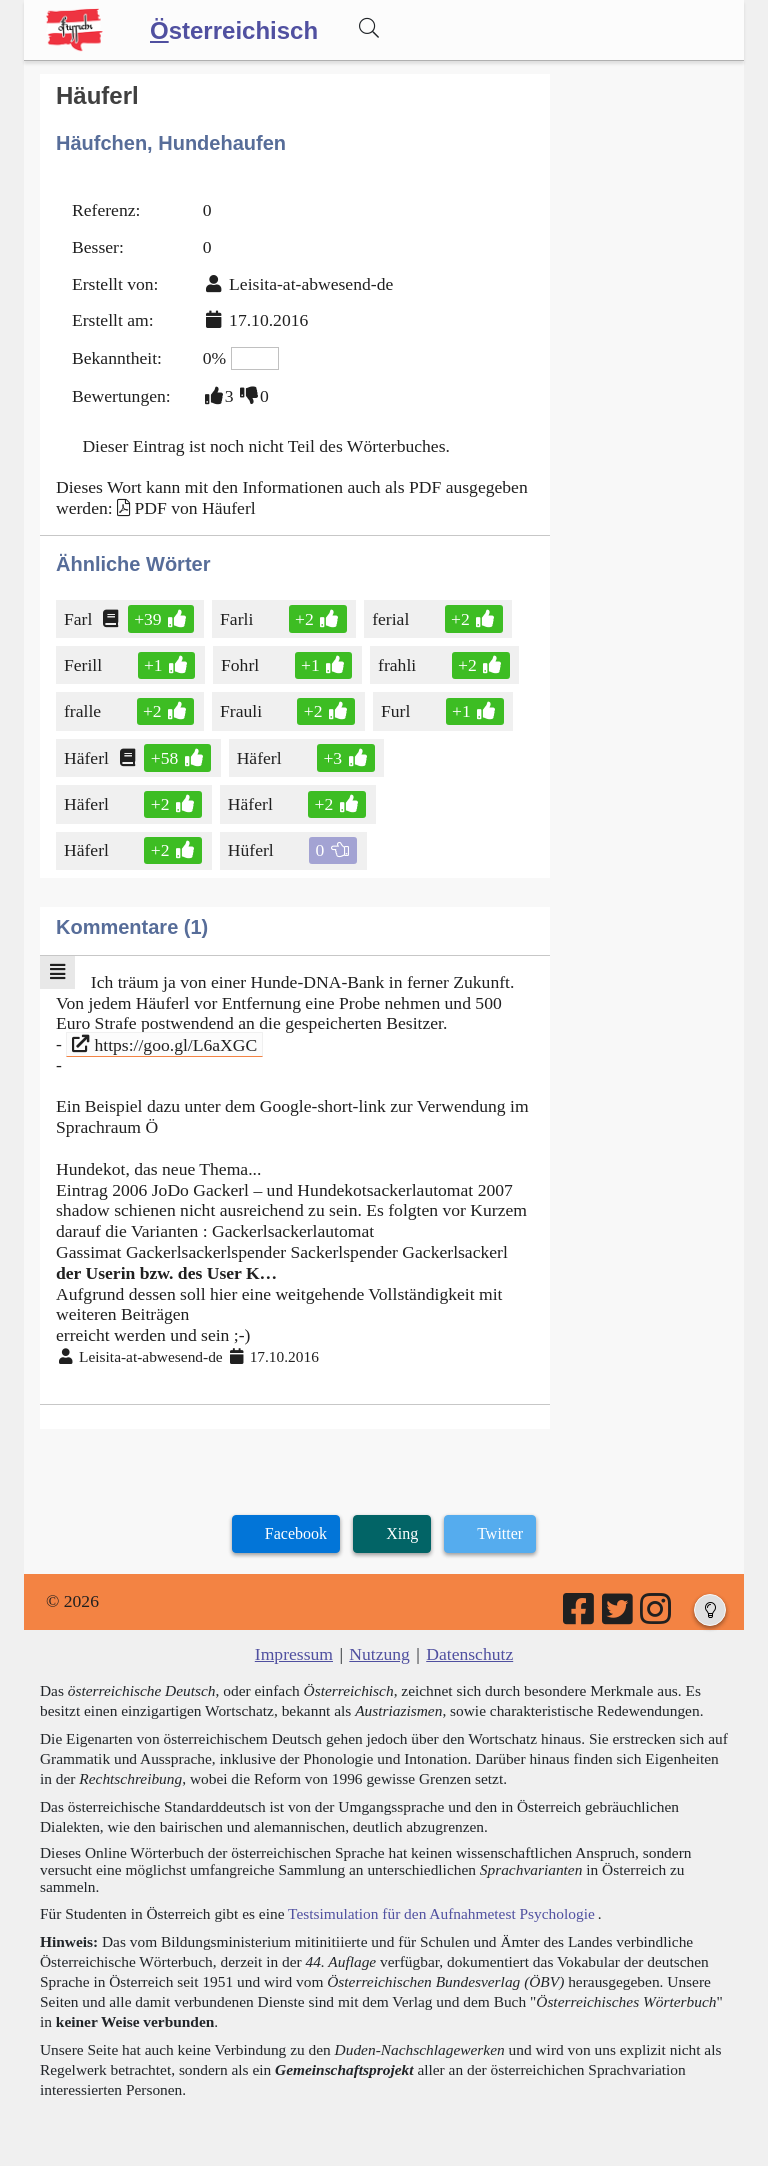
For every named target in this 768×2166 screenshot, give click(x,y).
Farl (79, 619)
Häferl (88, 758)
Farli (240, 619)
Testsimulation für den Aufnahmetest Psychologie (441, 1913)
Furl (397, 711)
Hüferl (252, 850)
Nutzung (379, 1654)
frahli (398, 665)
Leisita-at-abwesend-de (311, 284)
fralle (86, 711)
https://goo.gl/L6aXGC (164, 1044)
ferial (392, 619)
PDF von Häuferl (194, 508)
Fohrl (241, 665)
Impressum (294, 1654)
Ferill (84, 665)
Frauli (242, 711)
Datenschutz (469, 1654)
